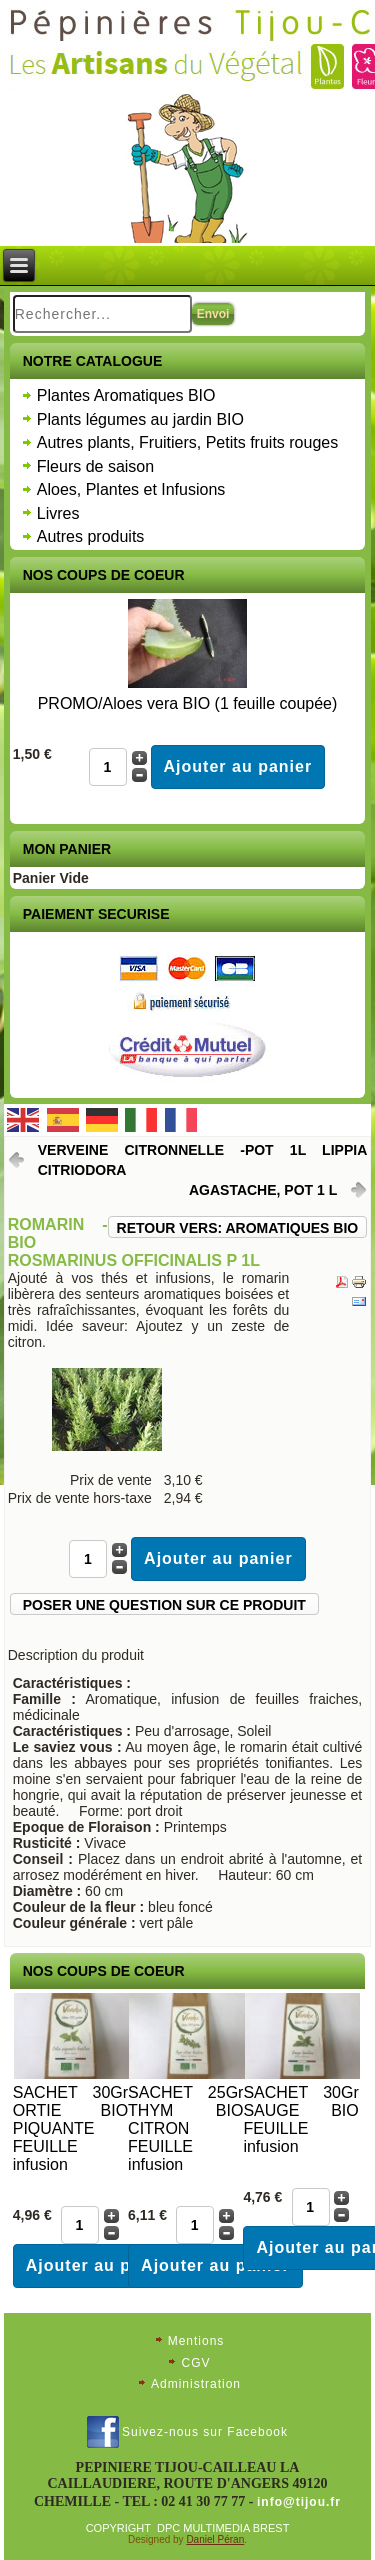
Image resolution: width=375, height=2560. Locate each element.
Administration (196, 2384)
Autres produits (91, 536)
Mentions (196, 2341)
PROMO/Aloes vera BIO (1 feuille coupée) (188, 703)
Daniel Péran (215, 2539)
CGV (195, 2363)
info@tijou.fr (299, 2502)
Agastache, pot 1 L (263, 1190)
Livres (58, 513)
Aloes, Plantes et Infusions (131, 489)
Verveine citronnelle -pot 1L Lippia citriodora (203, 1160)
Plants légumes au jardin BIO (140, 419)
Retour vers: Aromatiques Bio (238, 1228)
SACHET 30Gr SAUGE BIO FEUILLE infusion (300, 2119)
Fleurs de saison (95, 466)
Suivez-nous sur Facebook (205, 2432)
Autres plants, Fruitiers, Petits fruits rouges (187, 442)
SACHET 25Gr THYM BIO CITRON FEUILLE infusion (185, 2128)
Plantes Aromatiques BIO (126, 395)
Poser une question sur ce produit (164, 1605)
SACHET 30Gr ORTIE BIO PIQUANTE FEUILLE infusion (70, 2128)
